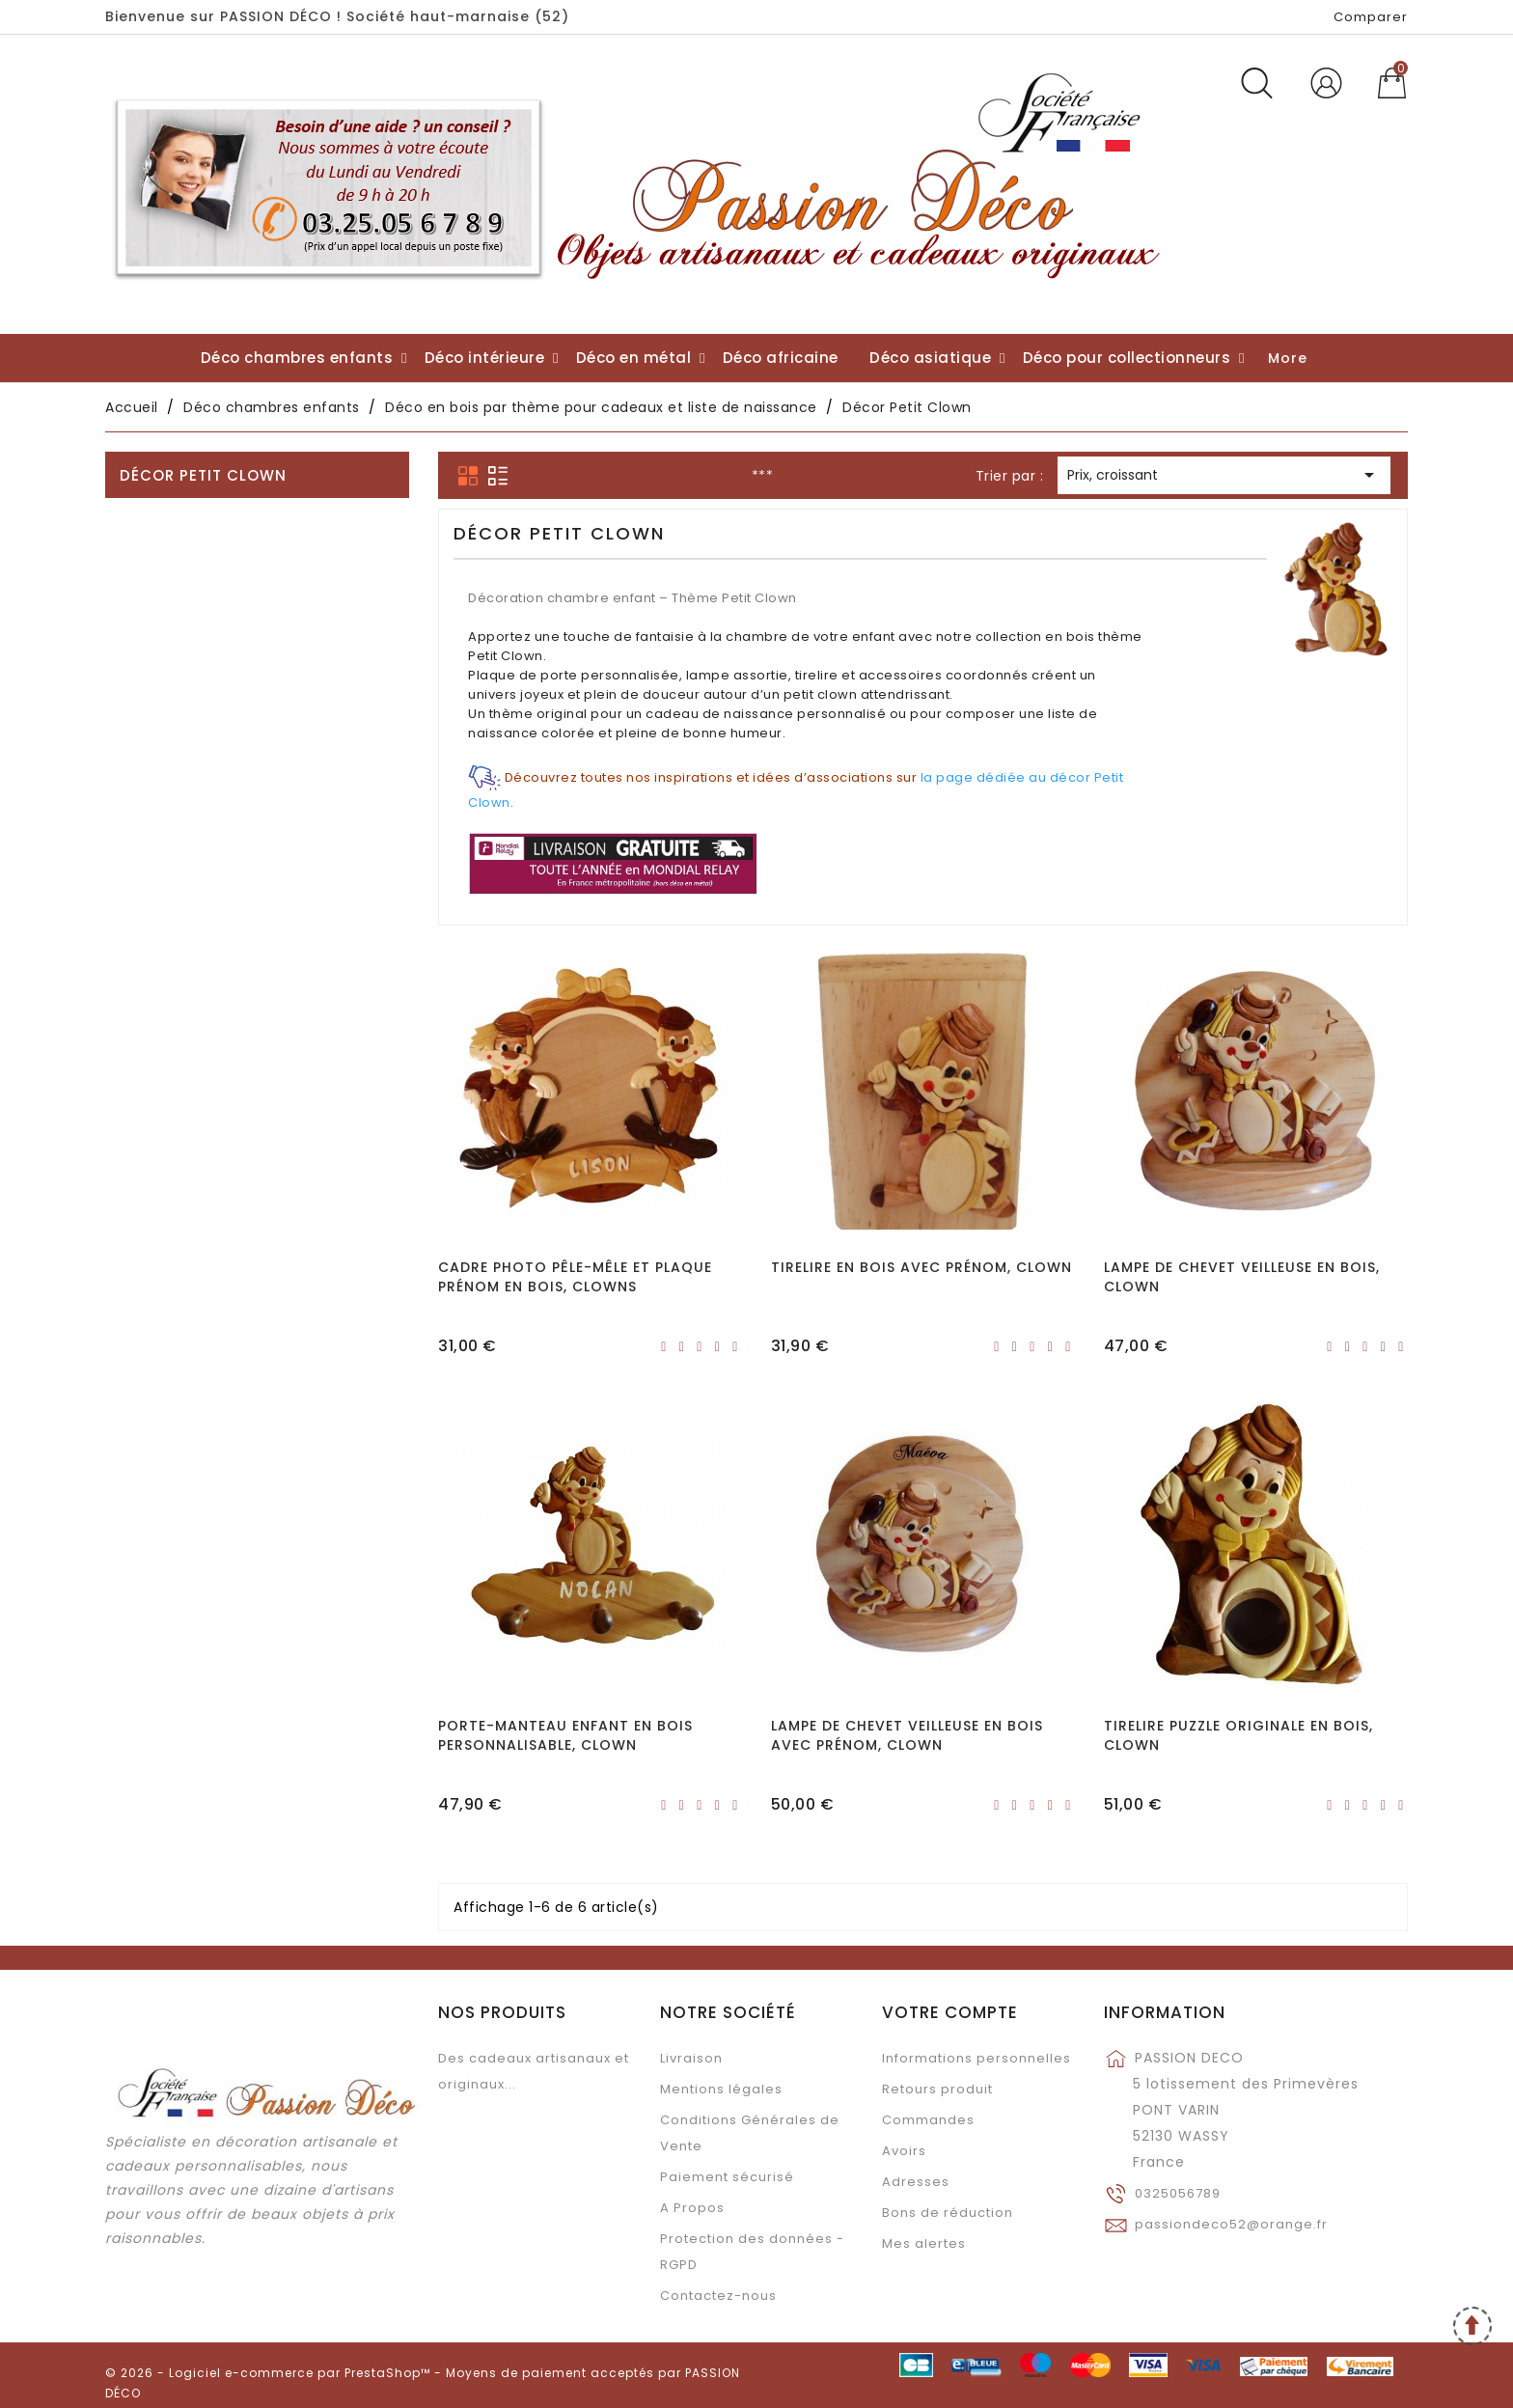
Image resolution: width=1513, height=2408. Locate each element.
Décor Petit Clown (203, 475)
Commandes (928, 2120)
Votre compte (950, 2012)
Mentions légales (721, 2089)
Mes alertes (924, 2243)
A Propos (692, 2208)
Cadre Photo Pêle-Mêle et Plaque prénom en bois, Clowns (575, 1277)
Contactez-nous (718, 2295)
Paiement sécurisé (727, 2177)
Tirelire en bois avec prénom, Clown (921, 1267)
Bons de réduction (947, 2212)
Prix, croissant (1224, 476)
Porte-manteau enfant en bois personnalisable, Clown (565, 1735)
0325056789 (1178, 2193)
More (1287, 358)
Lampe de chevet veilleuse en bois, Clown (1242, 1277)
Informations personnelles (976, 2058)
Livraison (691, 2058)
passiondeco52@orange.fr (1231, 2224)
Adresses (915, 2182)
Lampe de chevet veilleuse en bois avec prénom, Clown (907, 1735)
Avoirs (904, 2151)
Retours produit (937, 2089)
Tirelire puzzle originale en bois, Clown (1238, 1735)
